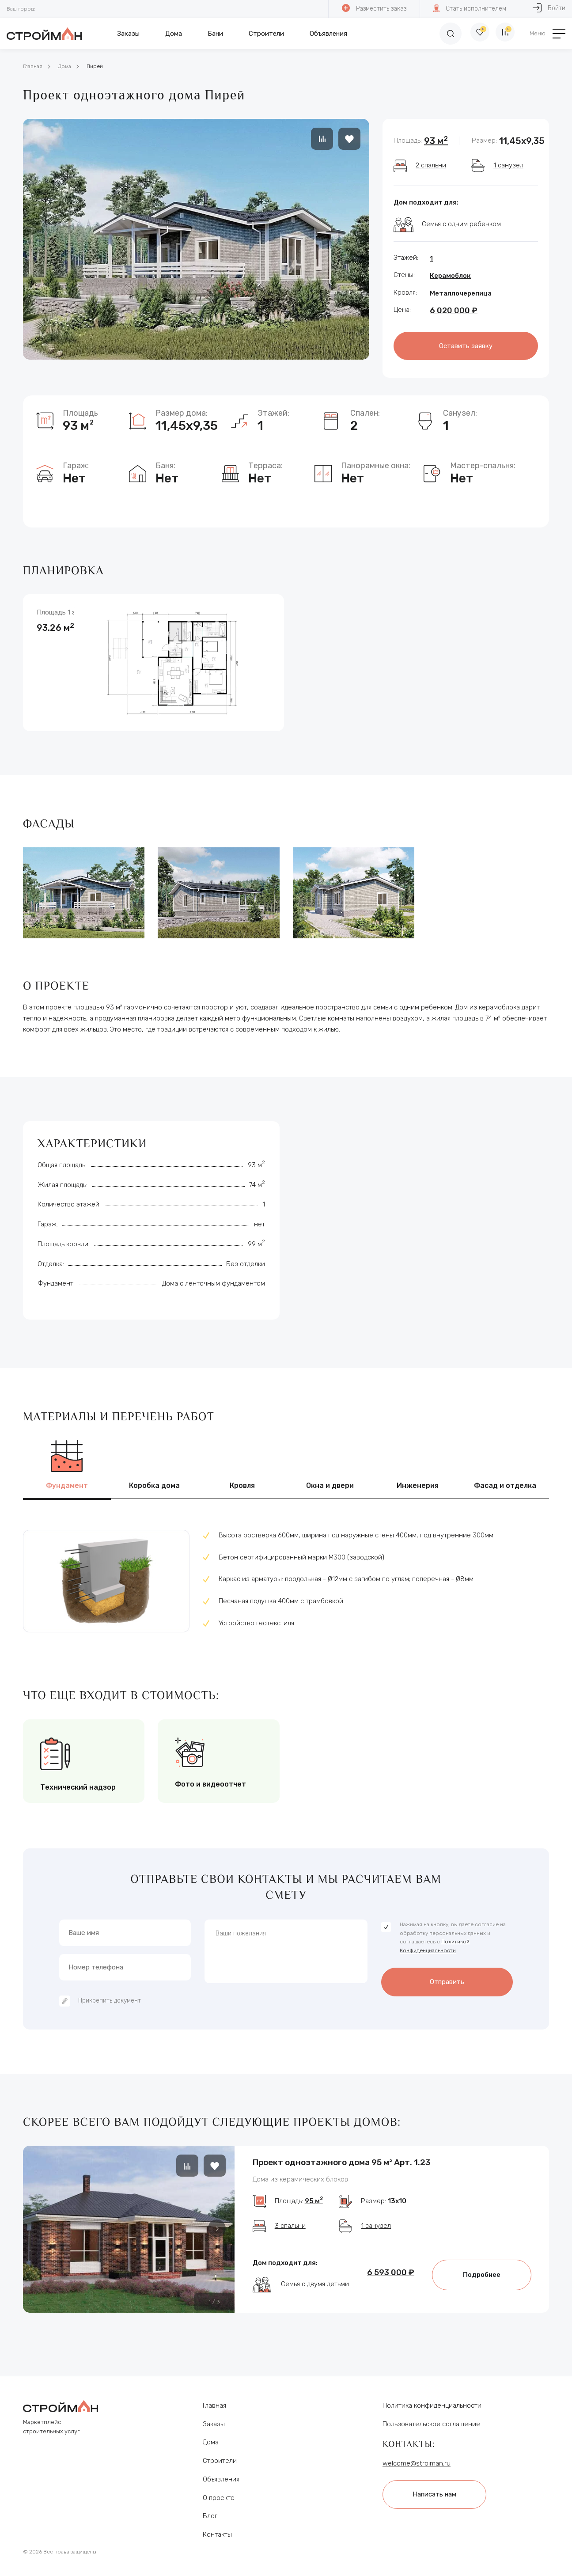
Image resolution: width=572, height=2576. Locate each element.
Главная (32, 66)
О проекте (219, 2495)
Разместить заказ (373, 8)
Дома (173, 34)
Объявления (328, 34)
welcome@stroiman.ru (417, 2461)
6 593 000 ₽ (390, 2278)
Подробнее (481, 2280)
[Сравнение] (503, 34)
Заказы (128, 34)
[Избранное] (473, 34)
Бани (215, 34)
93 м (436, 141)
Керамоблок (450, 276)
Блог (210, 2513)
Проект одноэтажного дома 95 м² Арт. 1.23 (341, 2159)
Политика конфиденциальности (432, 2402)
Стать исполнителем (469, 8)
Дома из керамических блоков (300, 2179)
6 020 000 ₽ (453, 310)
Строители (266, 34)
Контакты (217, 2532)
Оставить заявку (465, 345)
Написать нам (439, 2490)
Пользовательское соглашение (431, 2421)
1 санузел (508, 165)
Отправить (447, 1977)
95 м (314, 2207)
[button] (217, 2225)
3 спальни (290, 2231)
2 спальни (431, 165)
